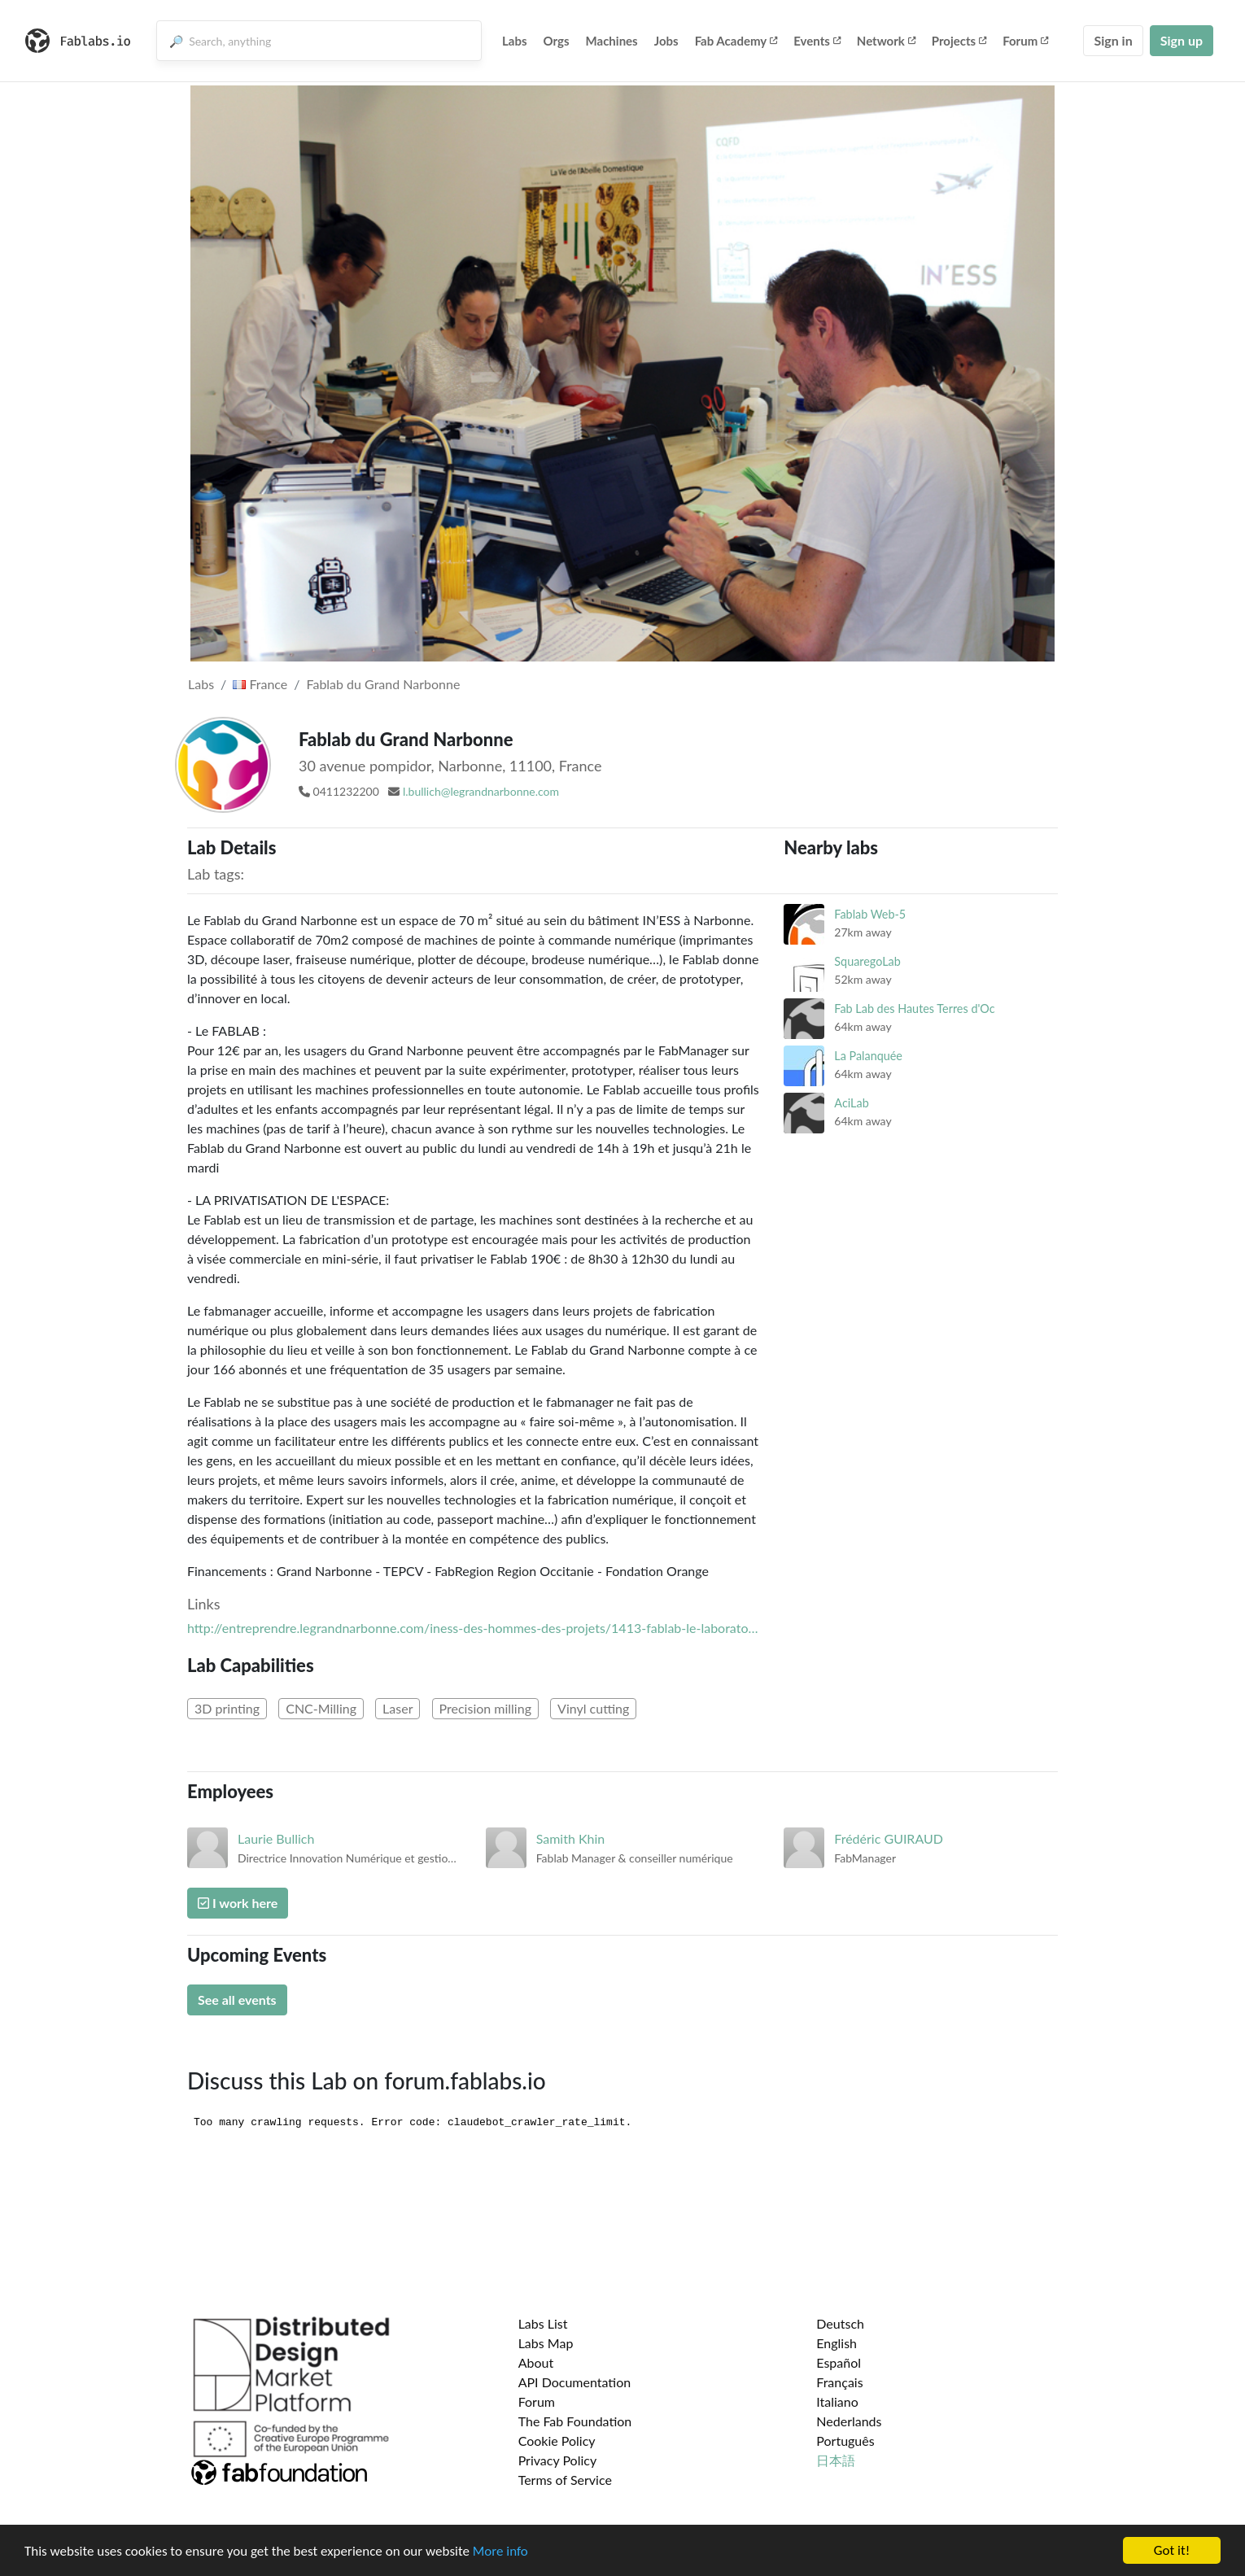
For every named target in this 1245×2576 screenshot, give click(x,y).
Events (817, 40)
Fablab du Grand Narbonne (384, 684)
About (536, 2362)
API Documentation (574, 2382)
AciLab (851, 1103)
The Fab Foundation (575, 2421)
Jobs (666, 40)
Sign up (1181, 40)
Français (839, 2382)
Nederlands (848, 2421)
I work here (237, 1902)
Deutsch (840, 2323)
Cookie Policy (557, 2440)
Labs (514, 40)
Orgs (557, 40)
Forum (1025, 40)
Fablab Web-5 (870, 914)
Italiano (837, 2401)
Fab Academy (736, 40)
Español (838, 2362)
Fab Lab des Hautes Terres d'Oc (914, 1008)
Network (886, 40)
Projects (959, 40)
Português (845, 2440)
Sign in (1113, 40)
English (836, 2343)
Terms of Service (565, 2479)
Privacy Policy (557, 2460)
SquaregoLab (867, 961)
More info (500, 2552)
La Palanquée (868, 1056)
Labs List (543, 2323)
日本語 (835, 2460)
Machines (612, 40)
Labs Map (546, 2343)
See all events (237, 1999)
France (260, 684)
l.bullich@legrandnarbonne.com (481, 791)
